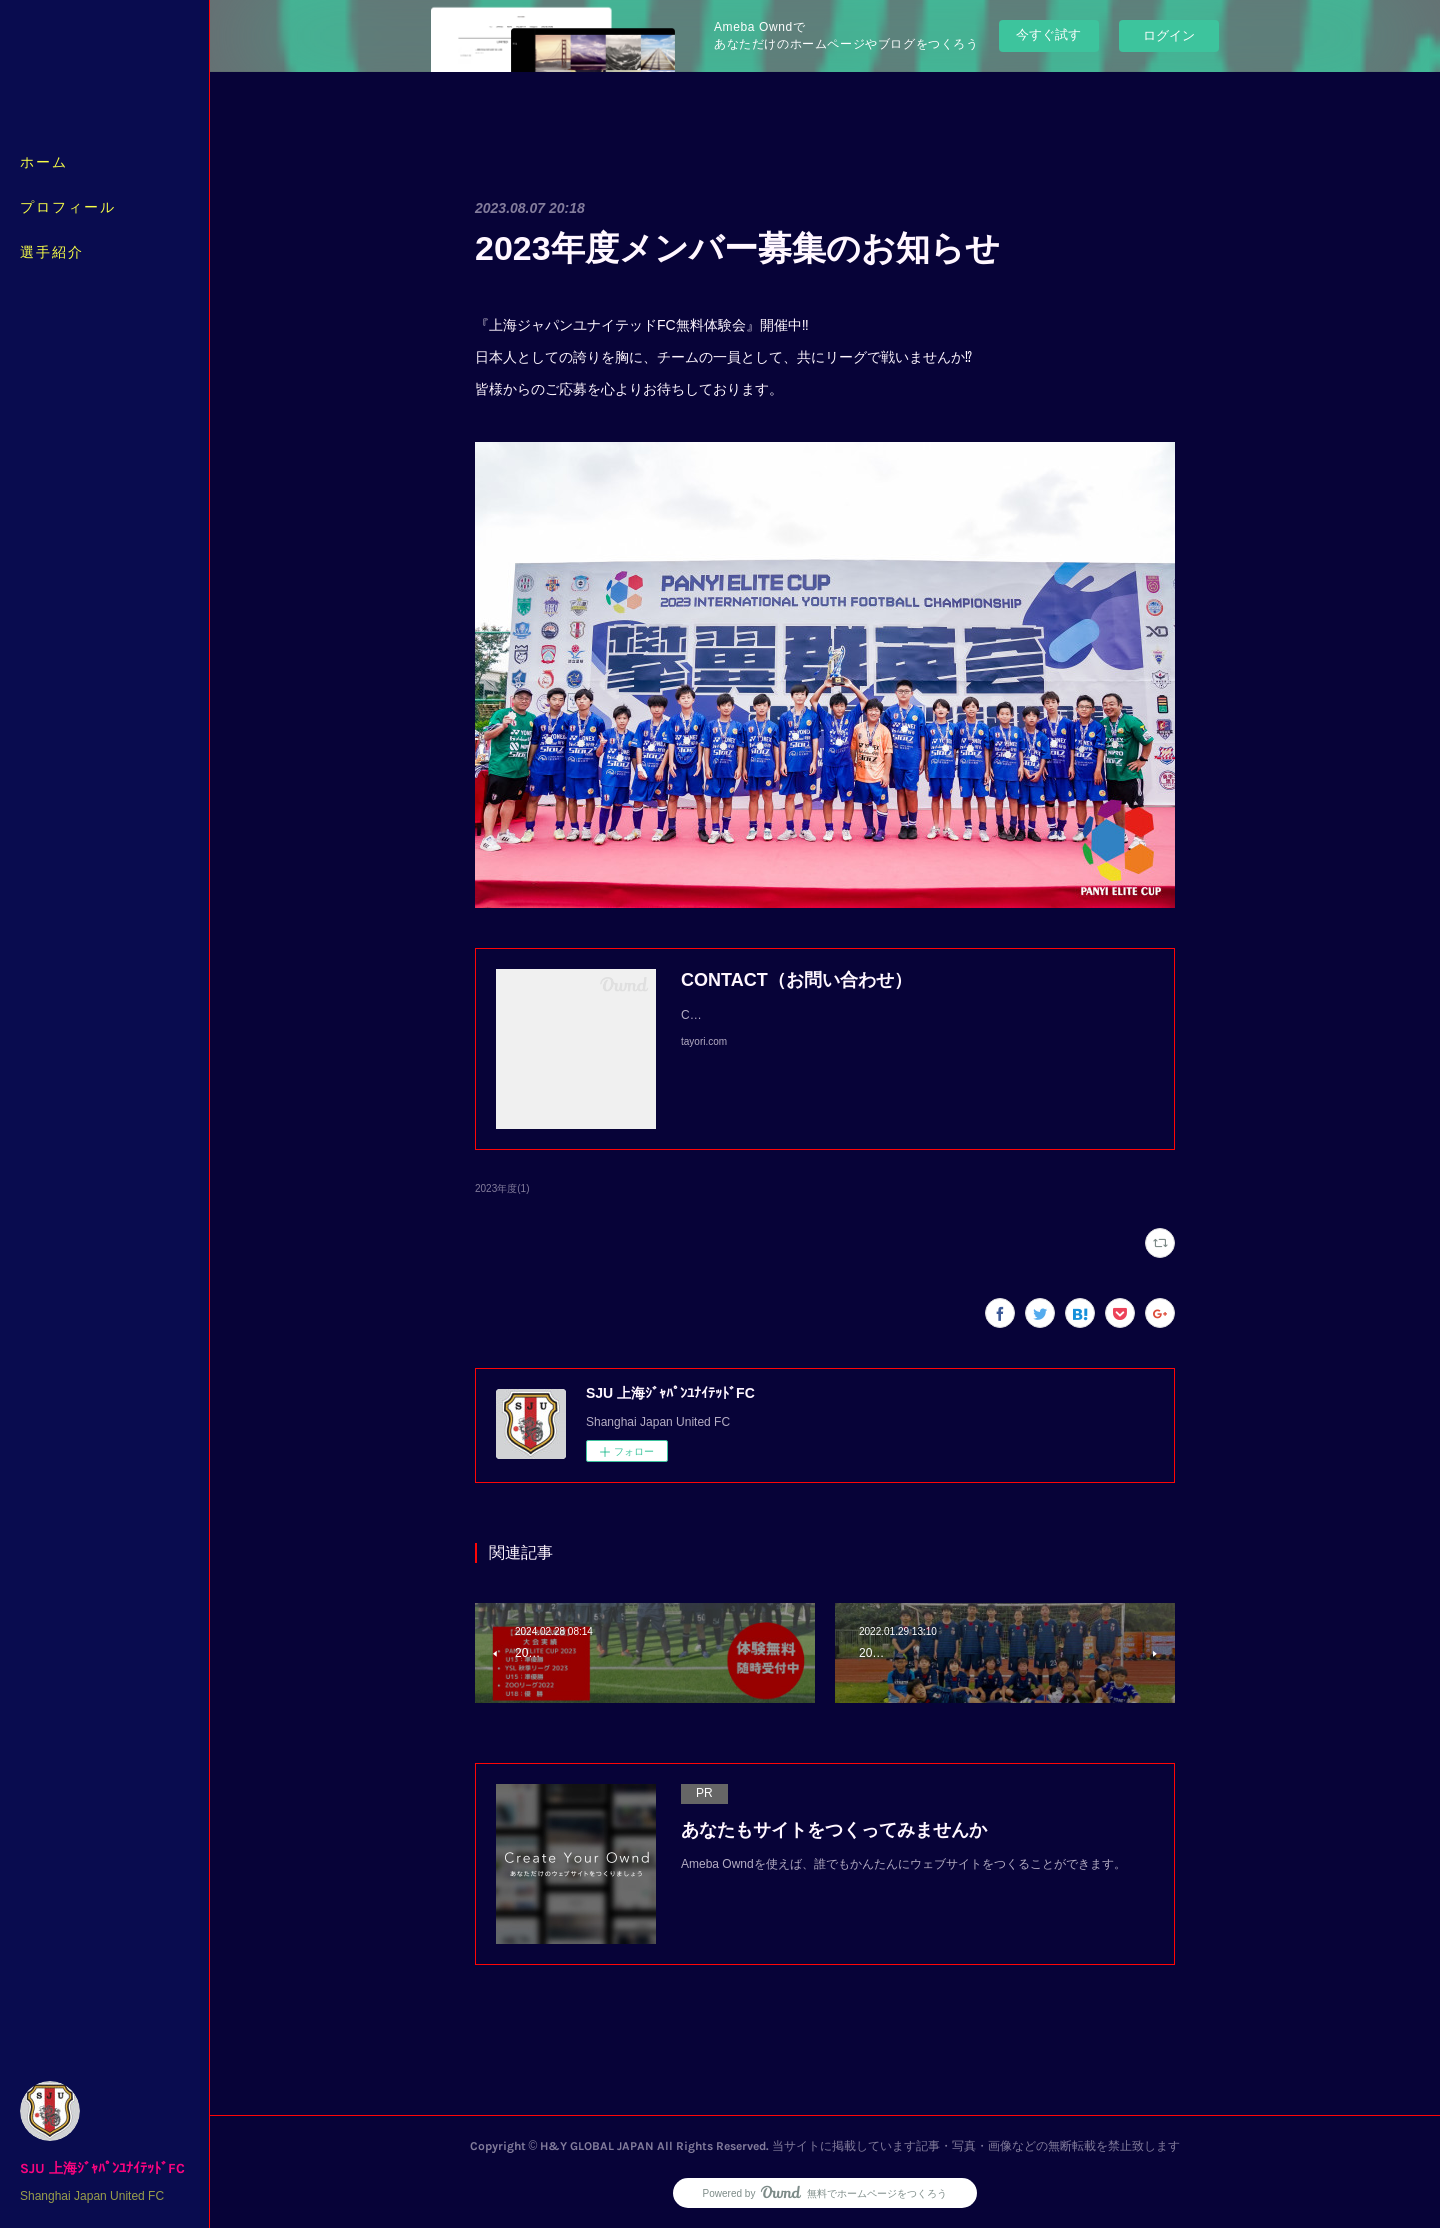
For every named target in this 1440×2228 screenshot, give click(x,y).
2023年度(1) (502, 1188)
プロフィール (68, 207)
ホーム (44, 162)
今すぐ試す (1048, 34)
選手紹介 (52, 252)
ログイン (1169, 35)
